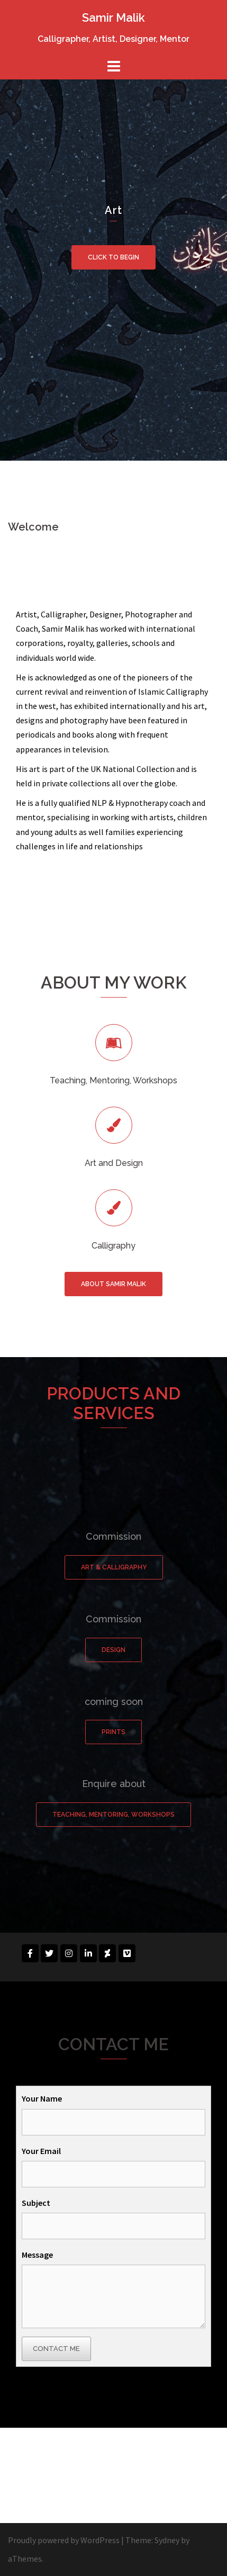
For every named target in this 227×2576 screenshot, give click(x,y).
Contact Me (56, 2349)
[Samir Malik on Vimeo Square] (127, 1953)
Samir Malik (113, 17)
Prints (113, 1732)
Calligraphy (113, 1246)
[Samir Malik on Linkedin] (88, 1953)
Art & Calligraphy (114, 1567)
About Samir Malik (113, 1284)
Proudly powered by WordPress (64, 2540)
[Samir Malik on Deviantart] (107, 1953)
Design (113, 1650)
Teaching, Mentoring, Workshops (113, 1814)
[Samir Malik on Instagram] (68, 1953)
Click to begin (113, 257)
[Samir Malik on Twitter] (49, 1953)
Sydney (167, 2540)
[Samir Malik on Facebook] (30, 1953)
